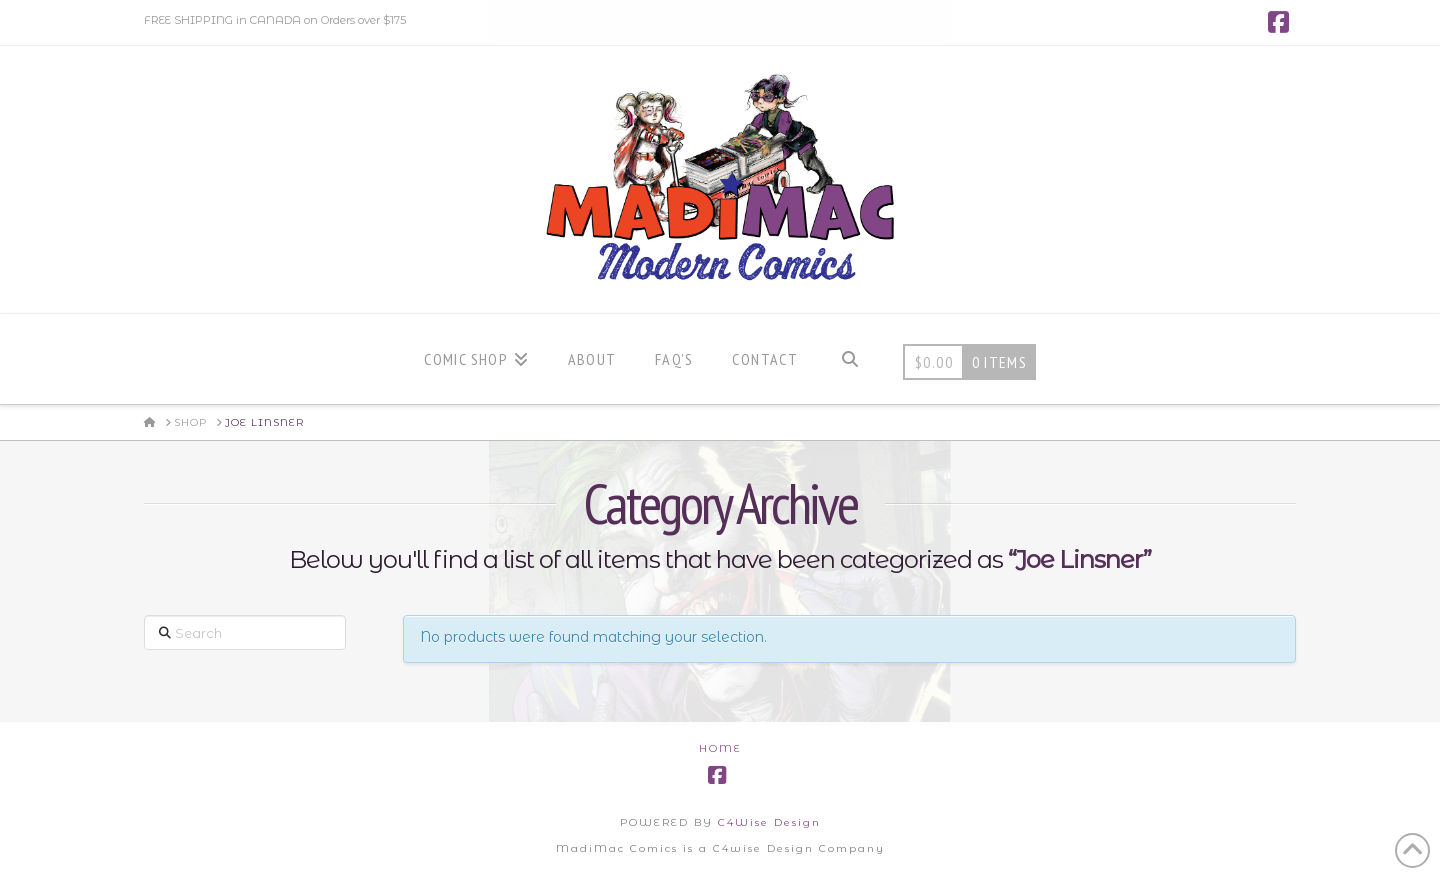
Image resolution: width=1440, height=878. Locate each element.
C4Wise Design (769, 822)
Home (720, 748)
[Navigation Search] (850, 359)
